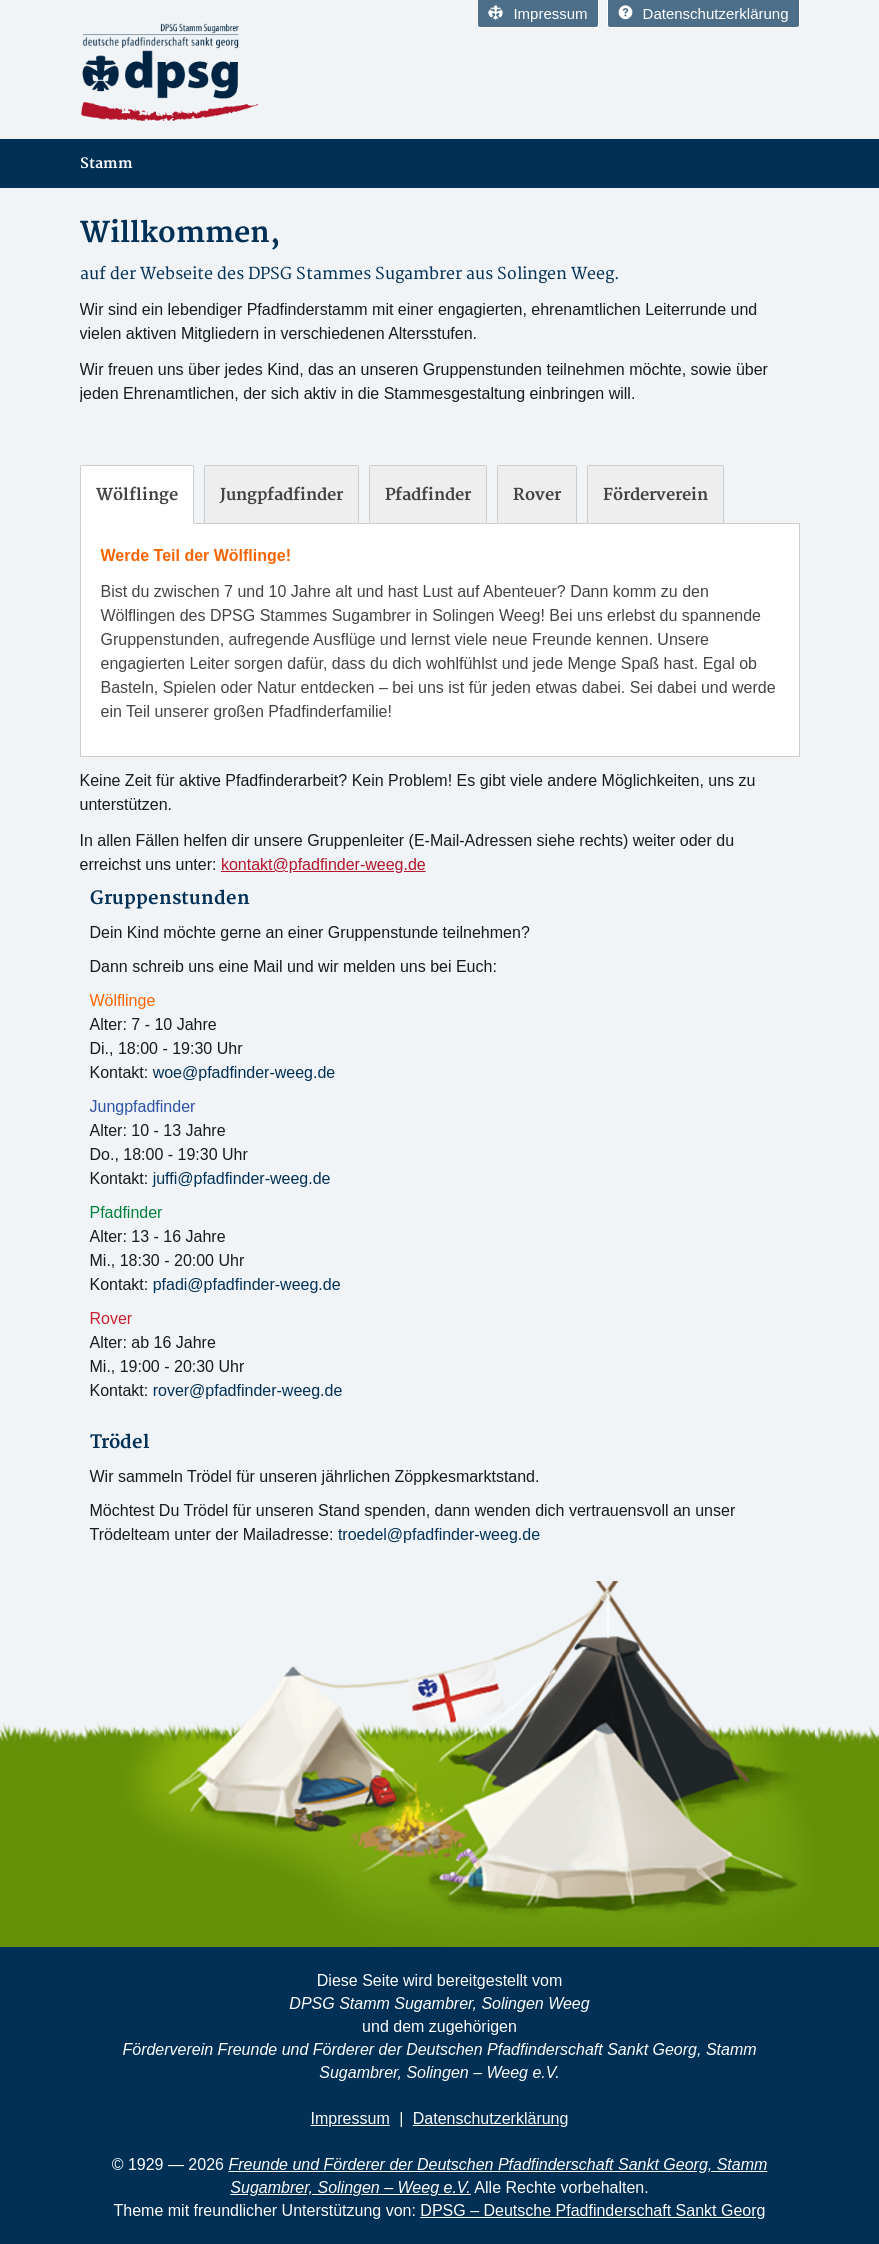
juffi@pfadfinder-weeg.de (242, 1178)
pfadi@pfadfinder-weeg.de (247, 1284)
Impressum (537, 13)
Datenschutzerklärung (703, 13)
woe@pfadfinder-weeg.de (244, 1072)
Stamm (106, 163)
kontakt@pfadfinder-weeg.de (323, 864)
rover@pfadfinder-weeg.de (248, 1390)
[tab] (137, 494)
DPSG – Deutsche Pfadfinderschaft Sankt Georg (592, 2210)
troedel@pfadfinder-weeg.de (439, 1534)
